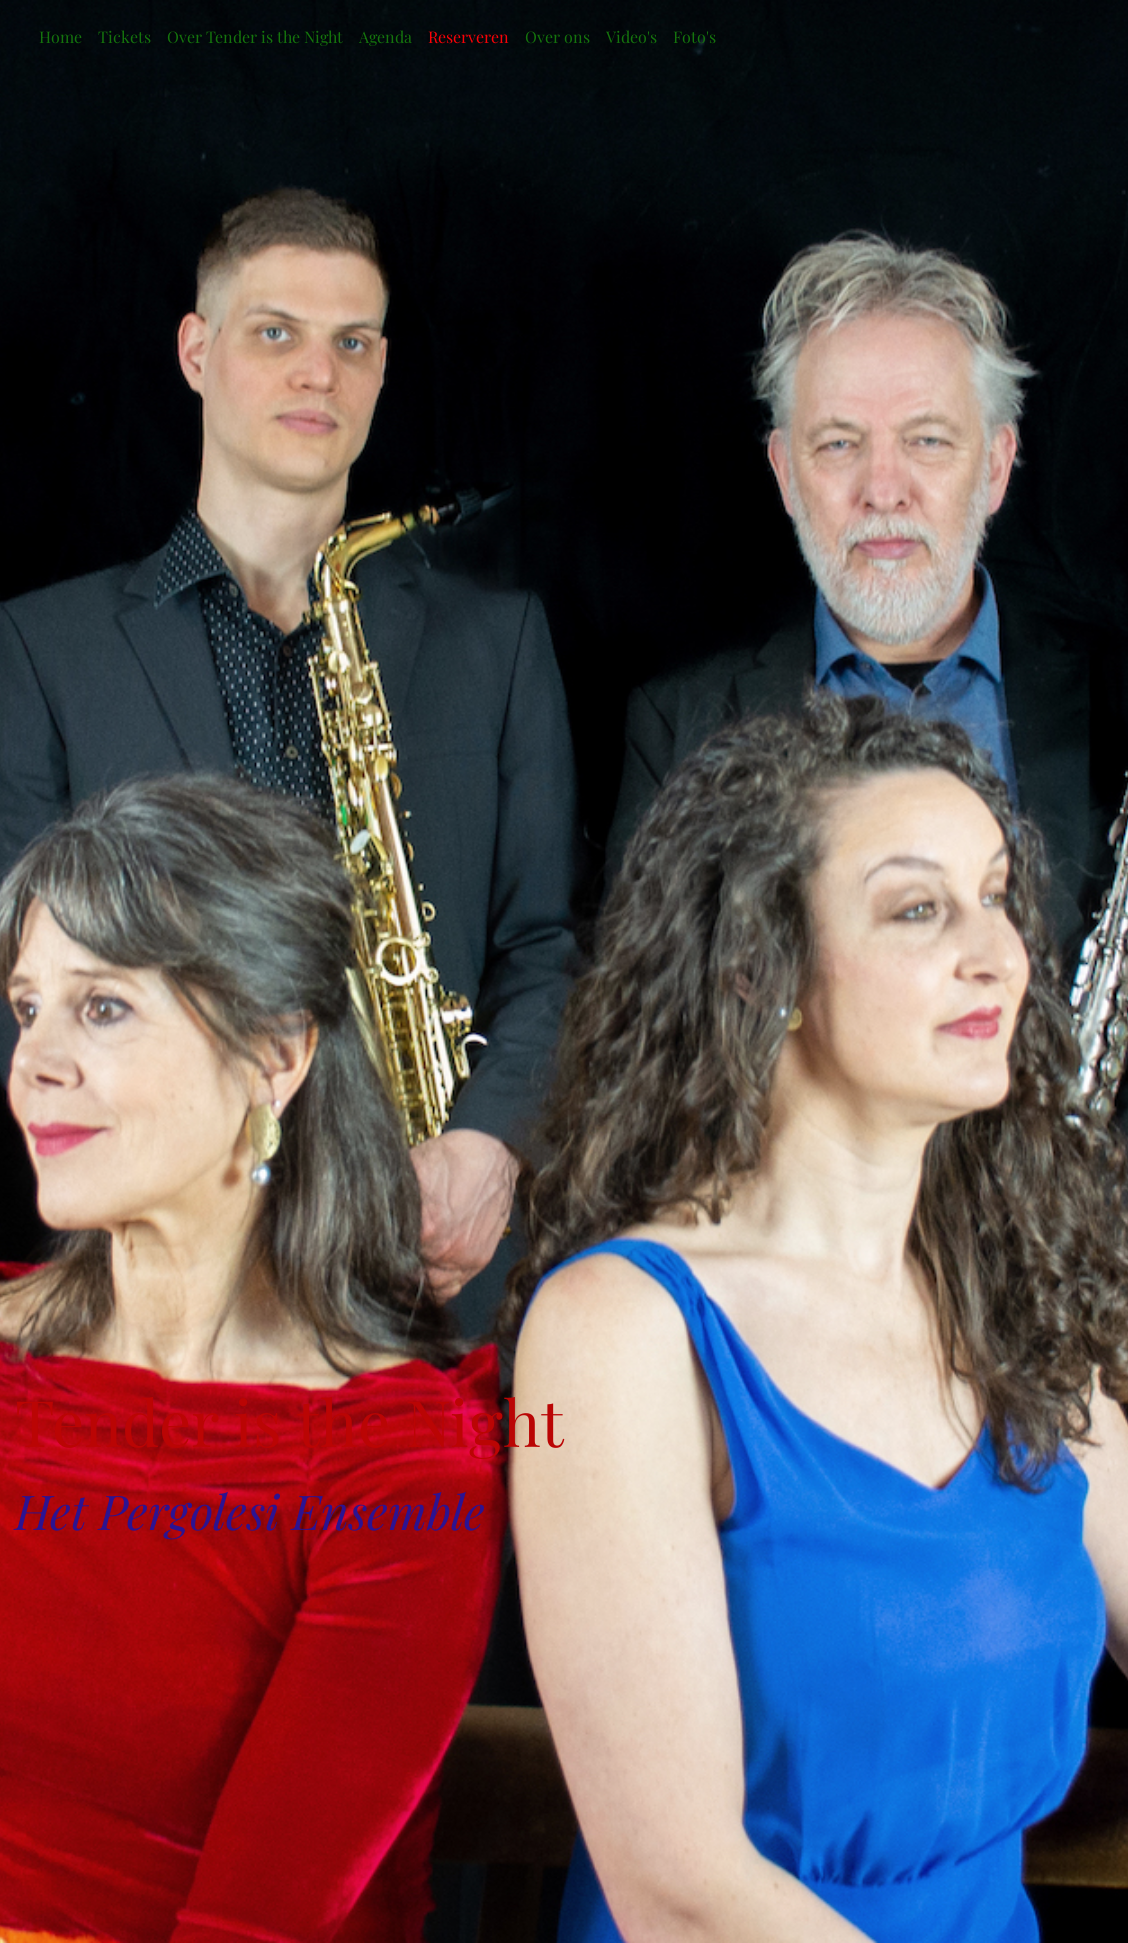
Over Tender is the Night (255, 36)
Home (60, 36)
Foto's (694, 36)
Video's (631, 36)
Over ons (557, 36)
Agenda (385, 36)
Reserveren (468, 36)
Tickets (124, 36)
